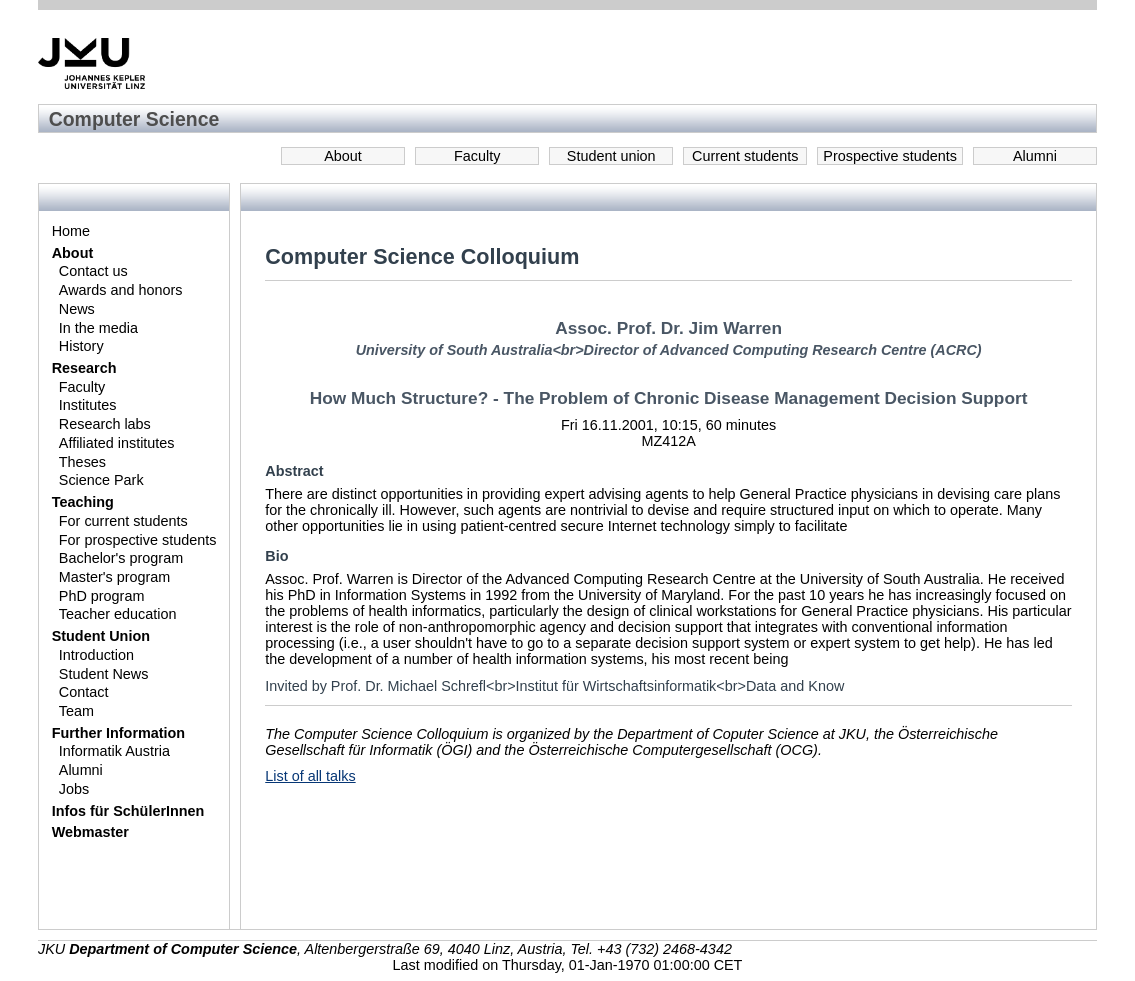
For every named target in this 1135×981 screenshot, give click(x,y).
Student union (611, 156)
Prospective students (890, 156)
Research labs (105, 424)
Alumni (1035, 156)
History (81, 346)
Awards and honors (121, 290)
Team (76, 711)
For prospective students (138, 540)
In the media (98, 328)
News (77, 309)
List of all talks (310, 776)
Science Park (101, 480)
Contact (84, 692)
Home (71, 231)
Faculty (477, 156)
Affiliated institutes (117, 443)
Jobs (74, 789)
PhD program (102, 596)
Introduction (96, 655)
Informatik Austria (114, 751)
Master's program (115, 577)
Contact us (93, 271)
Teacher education (118, 614)
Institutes (88, 405)
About (343, 156)
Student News (104, 674)
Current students (745, 156)
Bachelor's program (121, 558)
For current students (123, 521)
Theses (82, 462)
